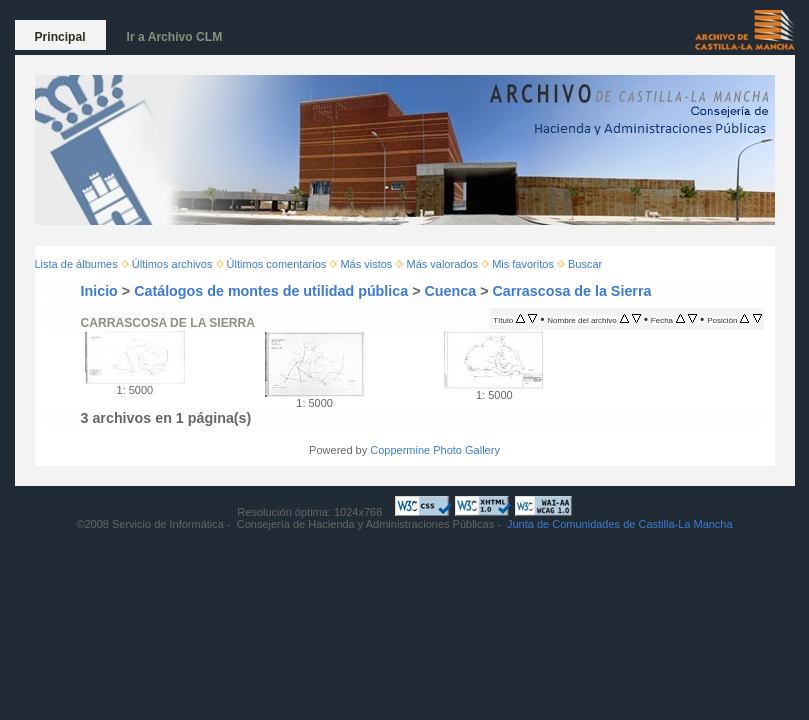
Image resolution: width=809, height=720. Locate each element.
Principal (60, 37)
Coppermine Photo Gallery (435, 450)
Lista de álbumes (76, 264)
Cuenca (451, 291)
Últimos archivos (172, 264)
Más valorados (442, 264)
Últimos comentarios (277, 264)
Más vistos (366, 264)
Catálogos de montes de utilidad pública (271, 291)
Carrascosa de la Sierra (571, 291)
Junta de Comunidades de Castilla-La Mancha (620, 524)
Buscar (585, 264)
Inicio (99, 291)
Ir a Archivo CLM (175, 37)
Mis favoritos (523, 264)
